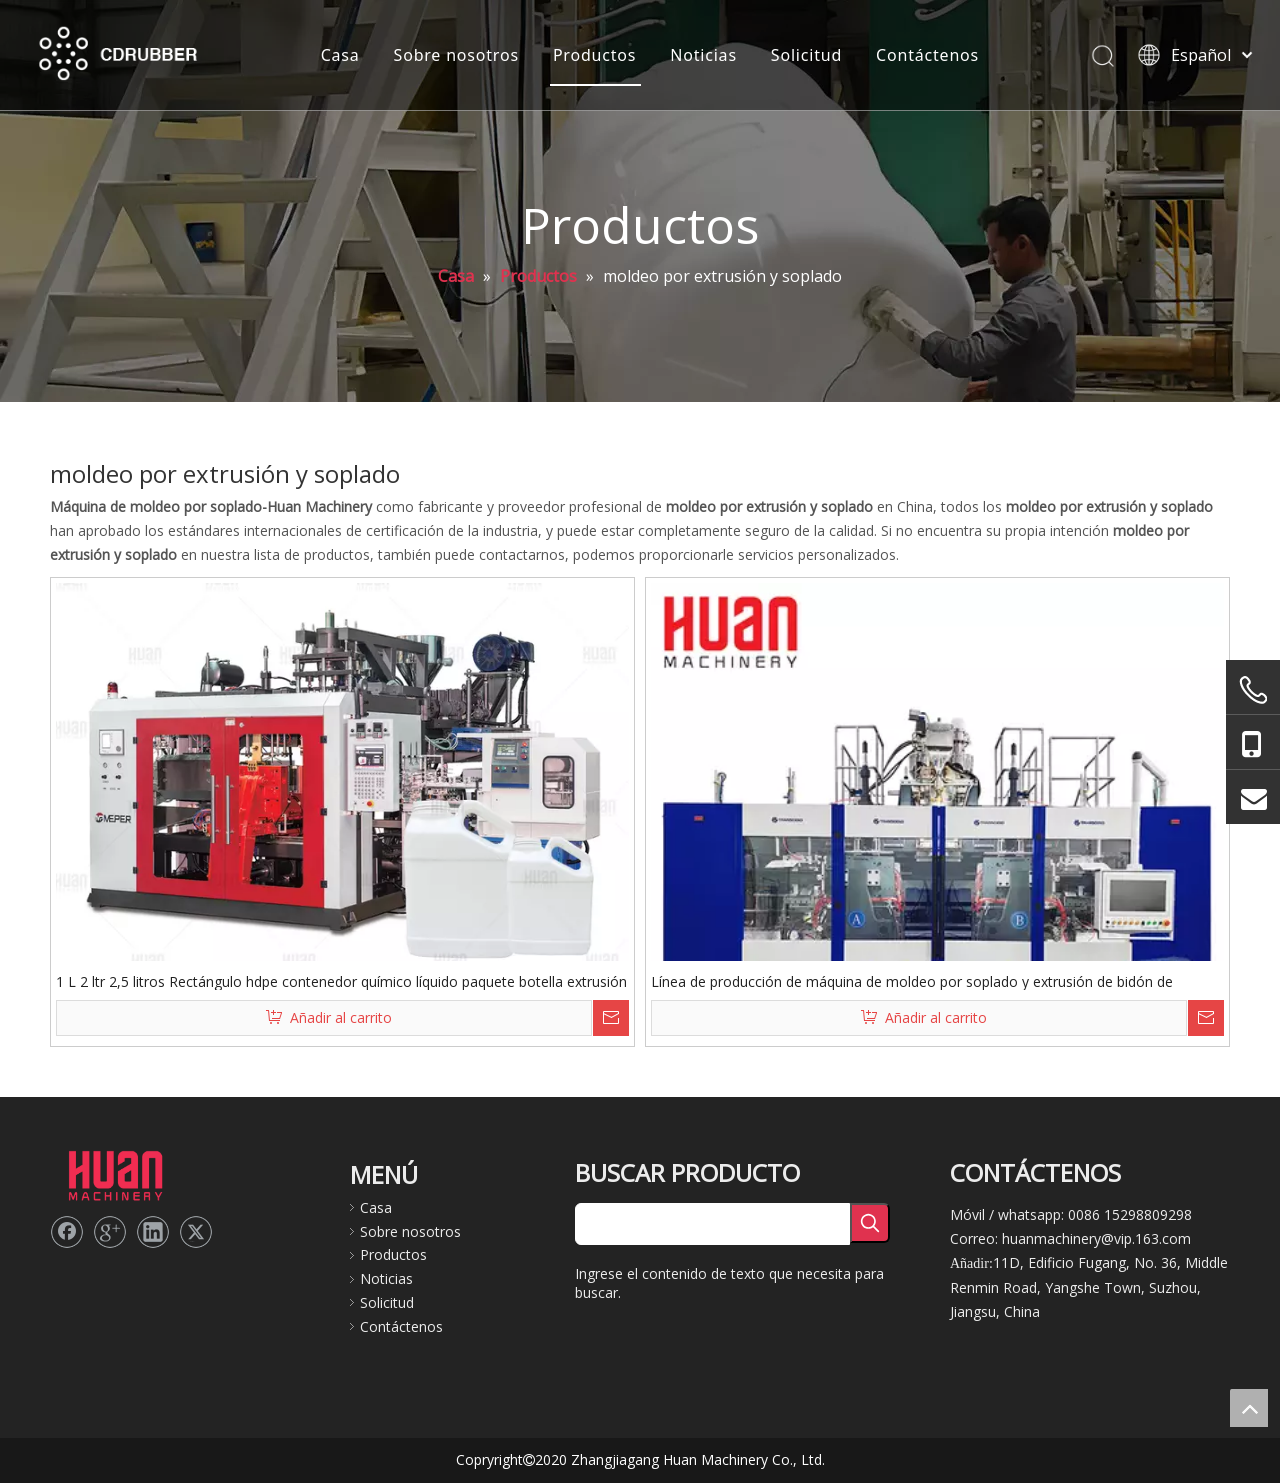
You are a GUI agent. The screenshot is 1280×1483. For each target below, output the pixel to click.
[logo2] (115, 1174)
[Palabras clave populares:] (870, 1223)
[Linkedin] (153, 1232)
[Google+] (110, 1232)
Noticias (703, 55)
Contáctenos (927, 55)
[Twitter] (196, 1232)
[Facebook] (67, 1232)
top (1249, 1408)
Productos (594, 55)
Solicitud (806, 55)
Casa (340, 55)
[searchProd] (712, 1224)
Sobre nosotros (456, 55)
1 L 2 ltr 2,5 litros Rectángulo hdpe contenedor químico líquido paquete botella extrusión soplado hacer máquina (341, 981)
